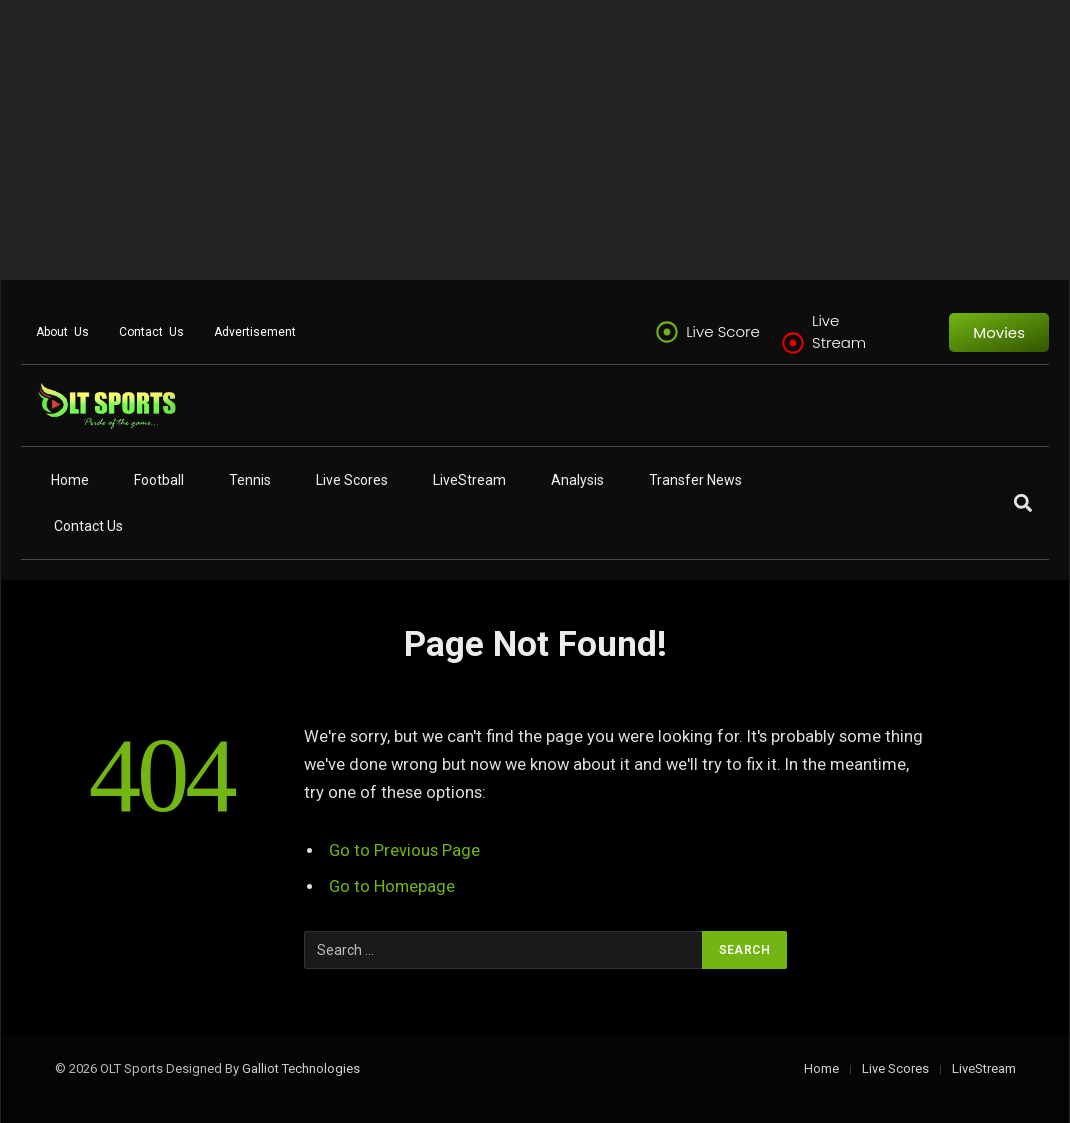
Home (70, 480)
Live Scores (352, 480)
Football (159, 480)
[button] (1022, 503)
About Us (62, 332)
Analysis (577, 480)
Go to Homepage (392, 886)
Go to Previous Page (404, 850)
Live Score (723, 331)
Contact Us (151, 332)
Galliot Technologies (301, 1068)
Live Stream (839, 331)
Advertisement (255, 332)
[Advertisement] (535, 140)
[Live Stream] (793, 343)
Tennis (250, 480)
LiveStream (469, 480)
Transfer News (695, 480)
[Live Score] (667, 332)
